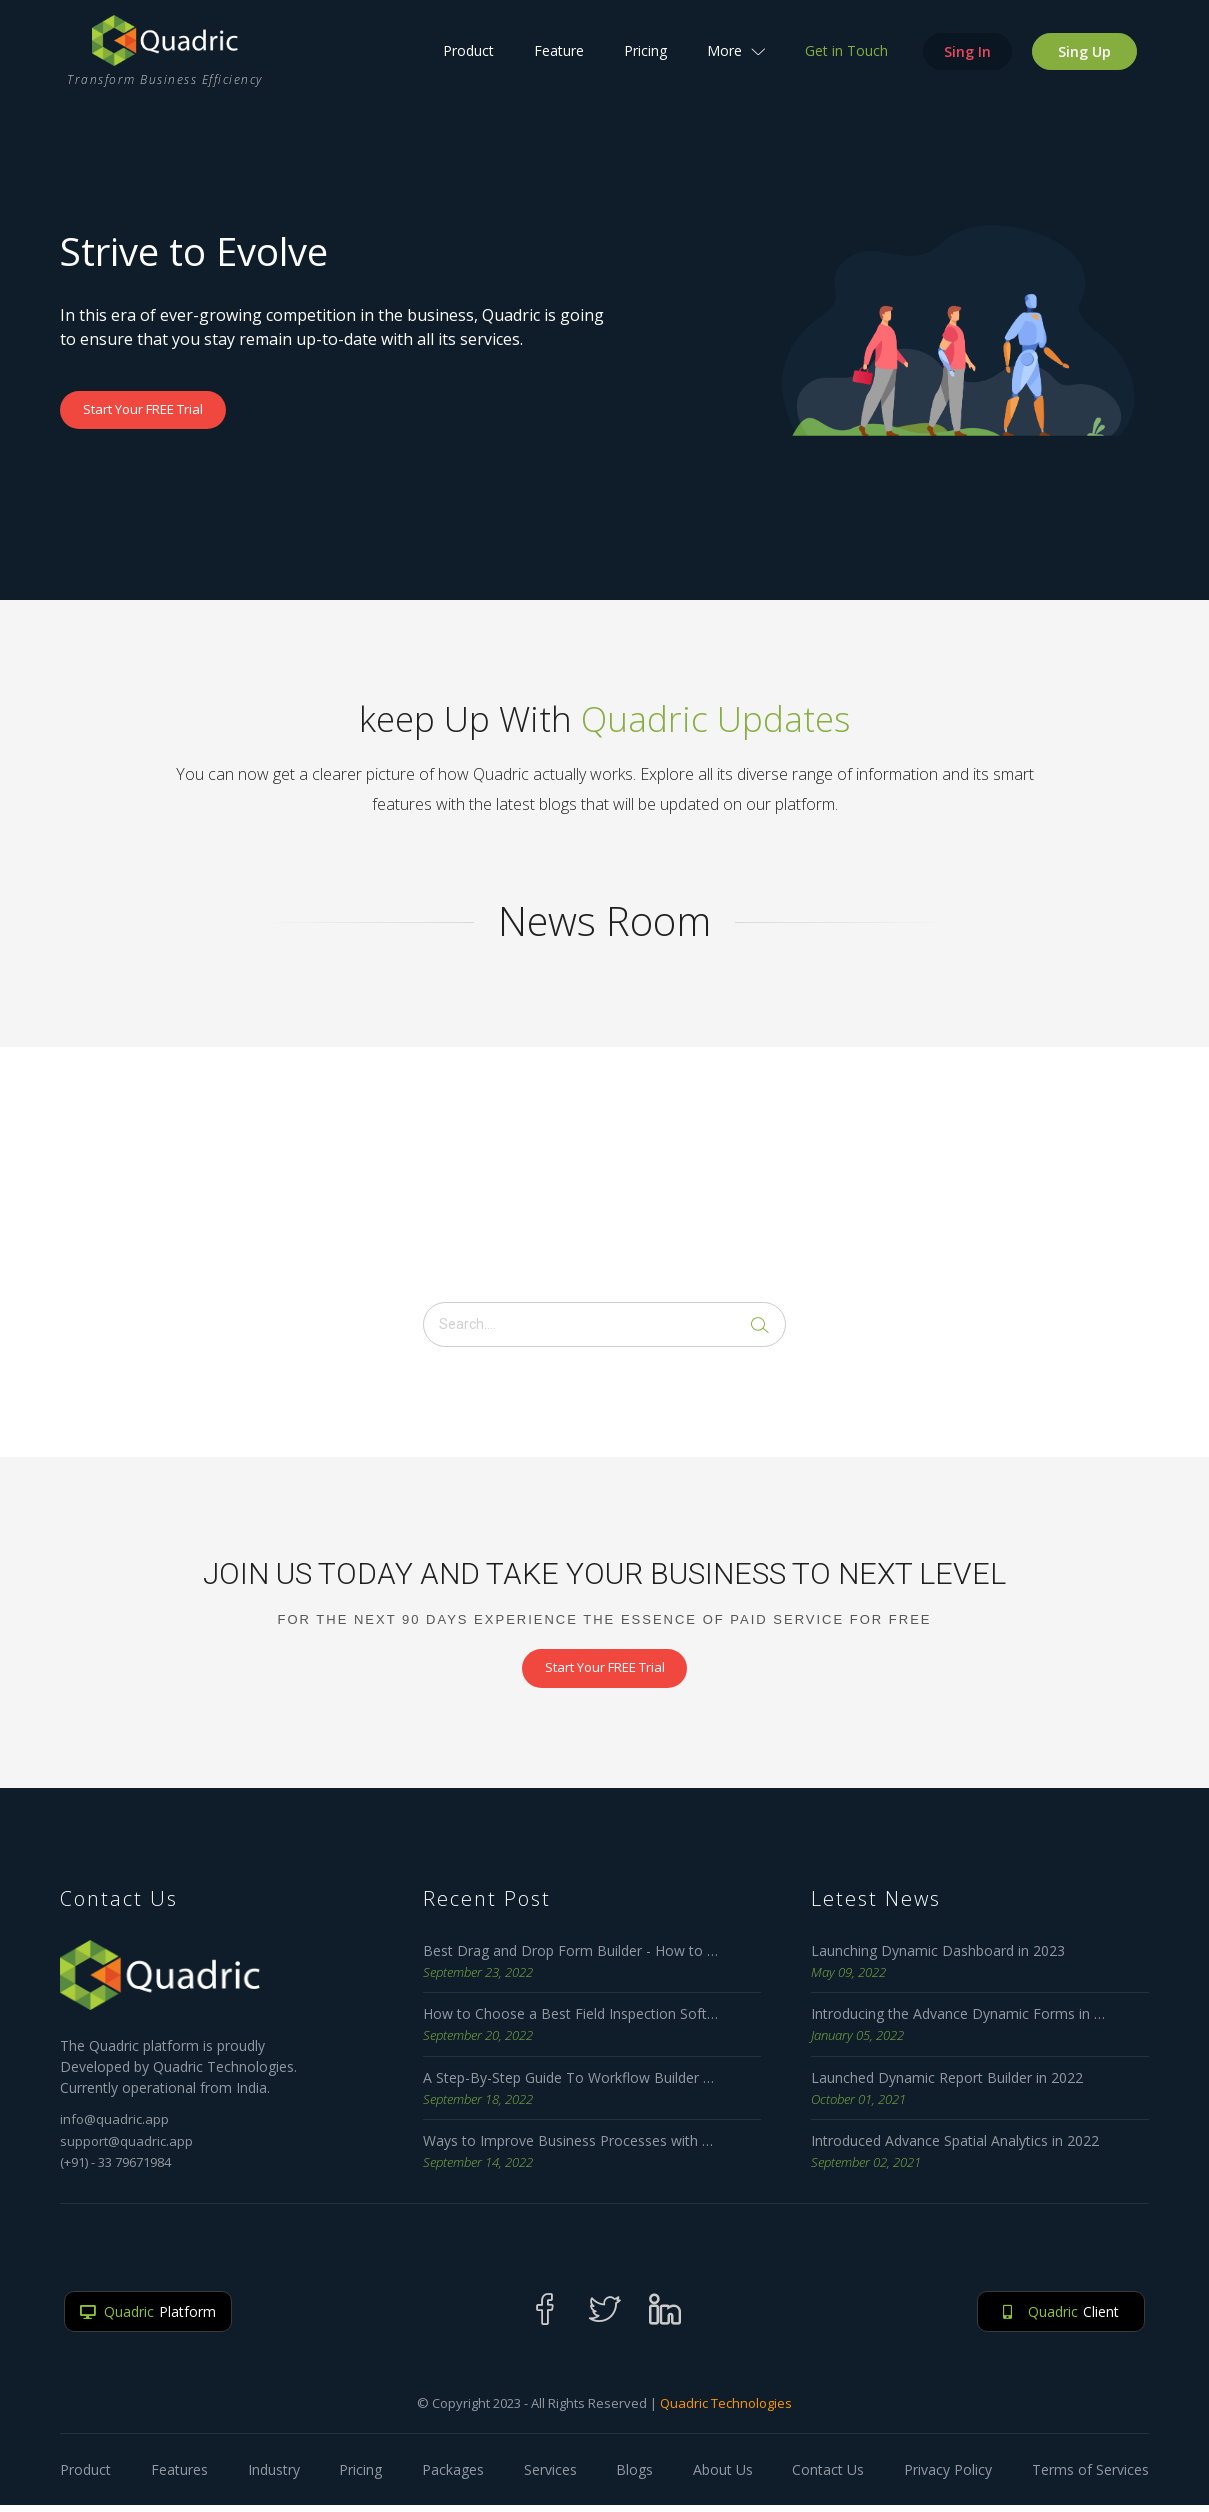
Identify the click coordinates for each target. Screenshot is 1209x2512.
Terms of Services (1090, 2476)
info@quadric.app (114, 2126)
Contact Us (828, 2476)
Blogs (634, 2476)
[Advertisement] (605, 1172)
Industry (274, 2476)
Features (179, 2476)
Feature (566, 65)
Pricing (652, 65)
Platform (155, 2318)
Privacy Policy (948, 2476)
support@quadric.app (126, 2147)
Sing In (974, 66)
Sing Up (1091, 66)
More (743, 65)
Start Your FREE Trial (157, 409)
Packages (453, 2476)
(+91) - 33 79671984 (115, 2169)
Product (475, 65)
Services (550, 2476)
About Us (723, 2476)
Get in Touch (853, 65)
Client (1054, 2318)
